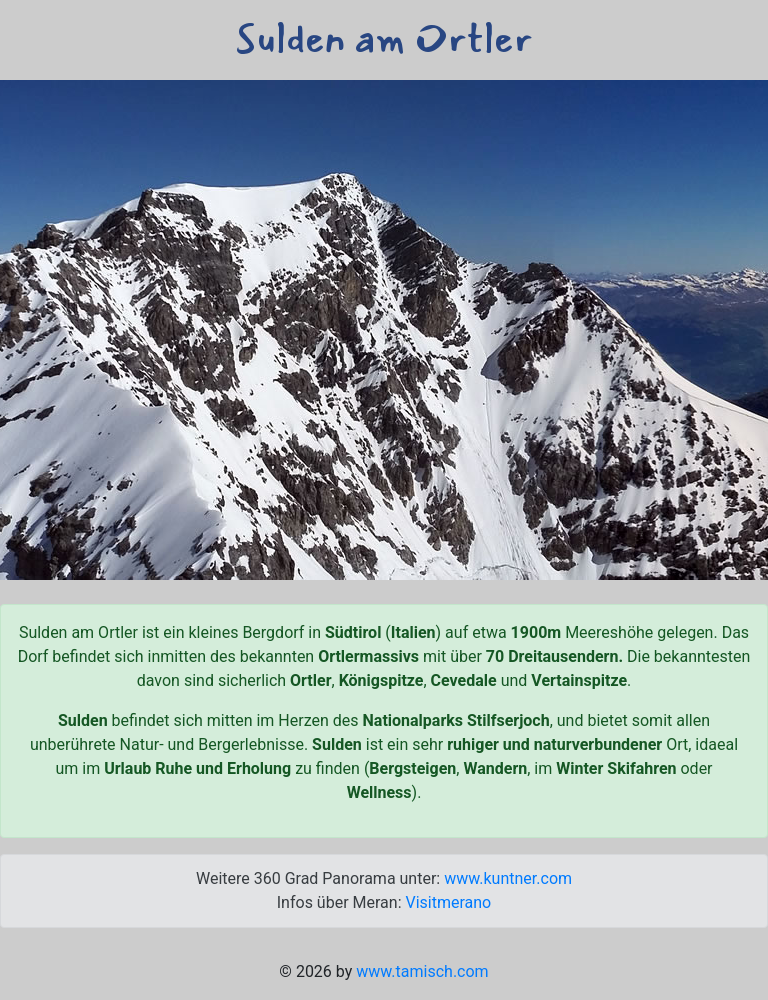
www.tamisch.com (422, 971)
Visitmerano (448, 902)
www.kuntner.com (508, 878)
